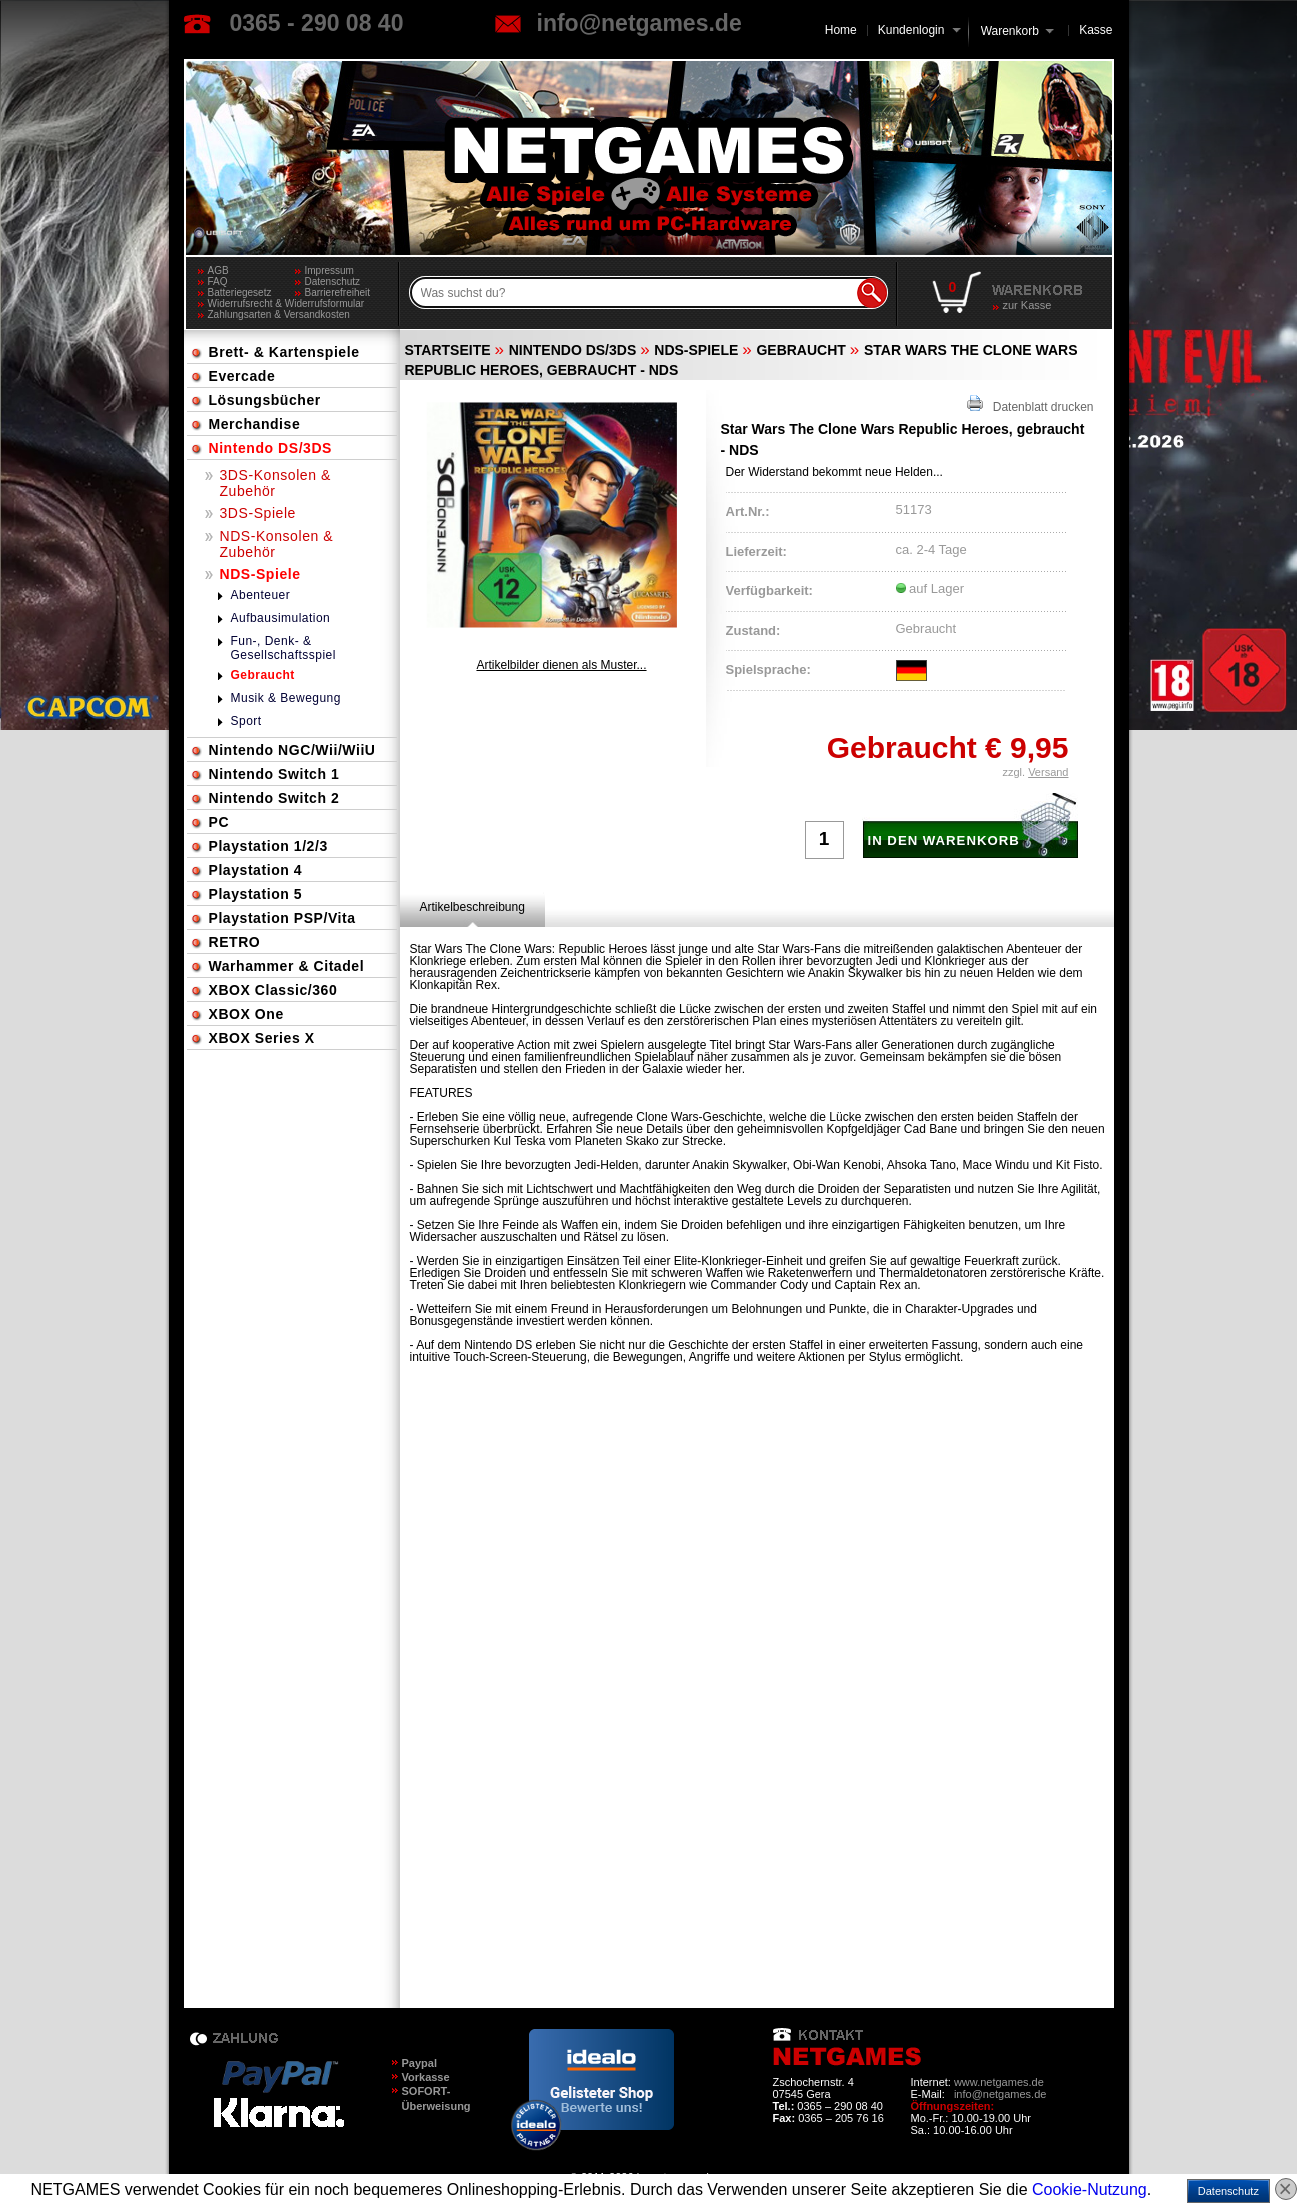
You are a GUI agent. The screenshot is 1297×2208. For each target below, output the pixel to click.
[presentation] (472, 907)
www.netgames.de (999, 2082)
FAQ (218, 281)
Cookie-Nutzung (1089, 2189)
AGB (218, 270)
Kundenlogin (919, 30)
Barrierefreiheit (338, 292)
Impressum (329, 270)
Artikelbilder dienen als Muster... (561, 665)
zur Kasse (1027, 305)
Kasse (1095, 30)
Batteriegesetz (240, 292)
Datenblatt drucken (1030, 404)
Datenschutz (333, 281)
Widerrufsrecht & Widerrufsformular (286, 303)
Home (841, 30)
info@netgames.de (639, 23)
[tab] (472, 907)
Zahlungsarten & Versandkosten (279, 314)
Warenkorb (1010, 29)
